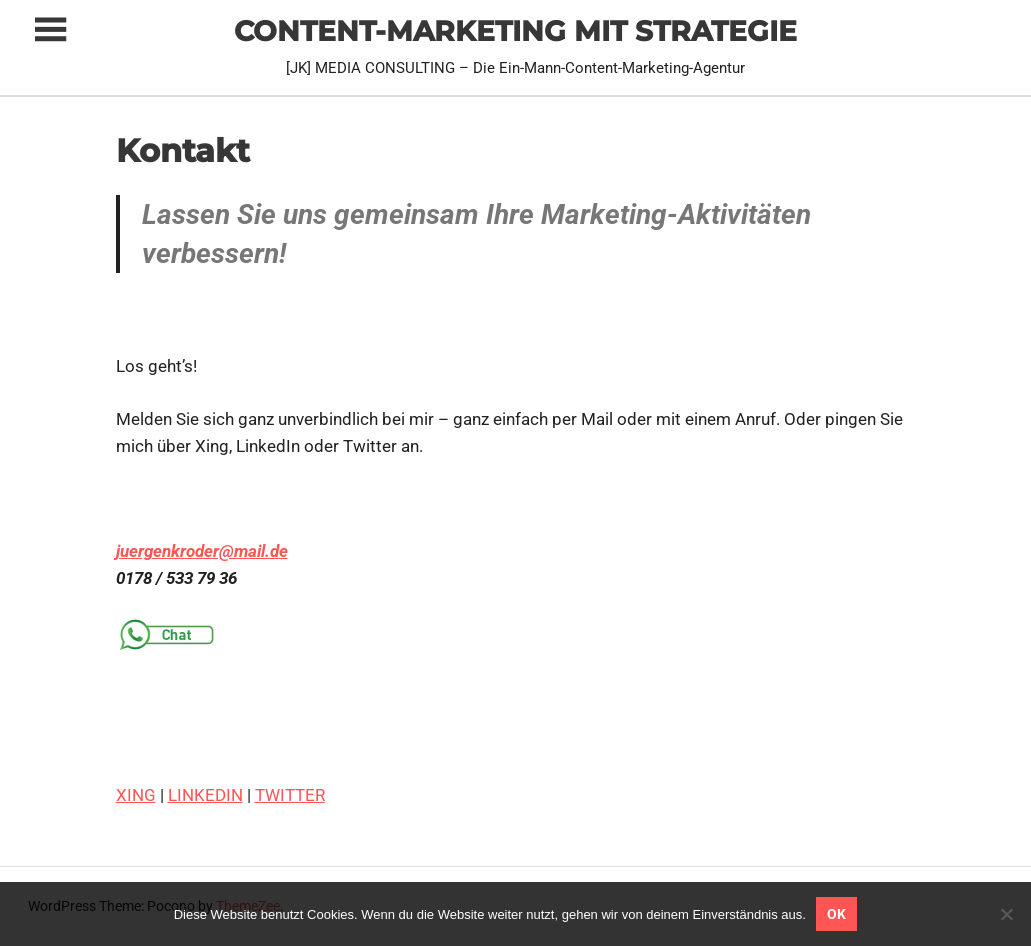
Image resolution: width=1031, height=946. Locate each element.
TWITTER (290, 795)
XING (136, 795)
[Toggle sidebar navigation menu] (50, 30)
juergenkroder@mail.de (202, 551)
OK (836, 914)
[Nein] (1006, 914)
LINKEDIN (205, 795)
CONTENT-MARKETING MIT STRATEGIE (515, 31)
